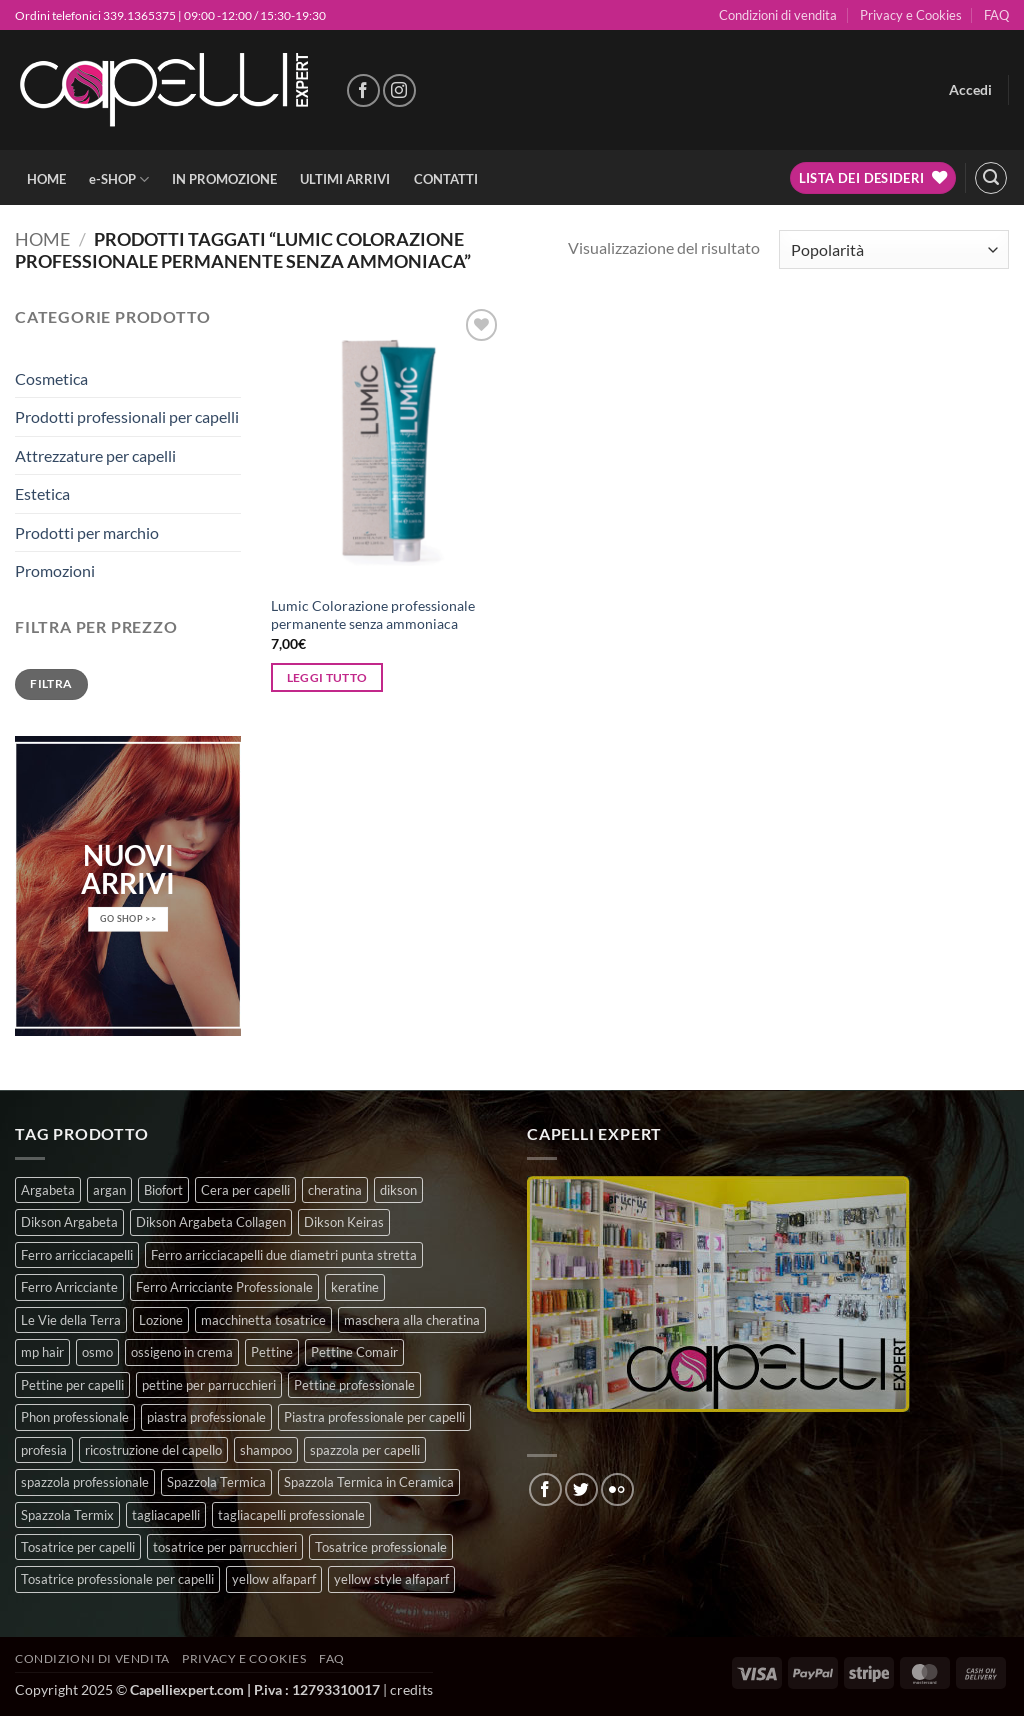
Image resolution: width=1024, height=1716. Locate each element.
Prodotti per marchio (87, 532)
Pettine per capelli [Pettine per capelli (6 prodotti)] (72, 1385)
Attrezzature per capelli (95, 455)
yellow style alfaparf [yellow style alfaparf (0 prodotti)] (391, 1579)
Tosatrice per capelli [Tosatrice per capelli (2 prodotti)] (78, 1547)
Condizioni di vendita (778, 15)
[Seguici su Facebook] (363, 90)
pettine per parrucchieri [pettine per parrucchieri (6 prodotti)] (209, 1385)
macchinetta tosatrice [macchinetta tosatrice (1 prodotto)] (263, 1320)
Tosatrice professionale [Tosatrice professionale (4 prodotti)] (381, 1547)
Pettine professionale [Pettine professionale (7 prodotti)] (354, 1385)
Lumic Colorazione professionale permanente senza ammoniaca (373, 615)
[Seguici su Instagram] (399, 90)
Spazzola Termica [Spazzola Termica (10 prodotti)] (216, 1482)
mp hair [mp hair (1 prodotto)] (42, 1352)
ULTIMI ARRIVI (345, 179)
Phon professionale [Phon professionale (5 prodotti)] (75, 1417)
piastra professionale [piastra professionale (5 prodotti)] (206, 1417)
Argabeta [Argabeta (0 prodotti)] (48, 1190)
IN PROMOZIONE (224, 179)
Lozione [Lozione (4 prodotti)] (161, 1320)
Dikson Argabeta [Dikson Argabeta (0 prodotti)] (69, 1222)
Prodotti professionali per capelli (127, 416)
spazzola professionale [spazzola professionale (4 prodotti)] (85, 1482)
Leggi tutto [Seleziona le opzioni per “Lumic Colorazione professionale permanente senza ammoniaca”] (327, 677)
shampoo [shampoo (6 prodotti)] (266, 1450)
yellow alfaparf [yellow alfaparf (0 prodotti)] (274, 1579)
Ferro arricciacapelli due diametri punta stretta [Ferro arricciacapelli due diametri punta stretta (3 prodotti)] (284, 1255)
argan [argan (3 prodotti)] (109, 1190)
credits (411, 1689)
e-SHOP (119, 179)
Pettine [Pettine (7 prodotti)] (272, 1352)
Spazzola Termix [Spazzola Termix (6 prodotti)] (67, 1515)
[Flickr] (617, 1489)
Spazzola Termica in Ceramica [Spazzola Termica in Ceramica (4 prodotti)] (369, 1482)
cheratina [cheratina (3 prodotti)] (335, 1190)
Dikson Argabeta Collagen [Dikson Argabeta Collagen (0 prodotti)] (211, 1222)
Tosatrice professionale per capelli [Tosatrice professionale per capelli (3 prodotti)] (117, 1579)
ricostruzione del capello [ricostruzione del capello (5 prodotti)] (153, 1450)
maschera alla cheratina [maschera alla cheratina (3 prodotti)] (412, 1320)
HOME (46, 179)
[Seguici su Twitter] (581, 1489)
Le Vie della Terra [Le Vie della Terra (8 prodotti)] (71, 1320)
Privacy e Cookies (911, 15)
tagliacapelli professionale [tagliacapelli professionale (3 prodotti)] (291, 1515)
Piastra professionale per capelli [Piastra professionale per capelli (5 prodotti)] (374, 1417)
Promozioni (55, 570)
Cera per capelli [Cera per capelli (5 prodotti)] (245, 1190)
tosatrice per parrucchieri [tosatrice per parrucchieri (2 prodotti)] (225, 1547)
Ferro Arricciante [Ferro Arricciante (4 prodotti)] (69, 1287)
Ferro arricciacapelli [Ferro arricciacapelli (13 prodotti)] (77, 1255)
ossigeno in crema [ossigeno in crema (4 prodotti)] (182, 1352)
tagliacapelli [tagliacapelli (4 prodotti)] (166, 1515)
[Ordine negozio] (894, 249)
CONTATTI (446, 179)
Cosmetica (51, 378)
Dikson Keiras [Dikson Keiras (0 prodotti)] (344, 1222)
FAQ (996, 15)
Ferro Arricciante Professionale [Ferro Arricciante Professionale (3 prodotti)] (224, 1287)
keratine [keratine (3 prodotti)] (355, 1287)
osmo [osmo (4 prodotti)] (97, 1352)
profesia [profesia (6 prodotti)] (44, 1450)
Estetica (42, 493)
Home (42, 239)
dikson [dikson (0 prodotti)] (398, 1190)
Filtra (51, 683)
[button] (970, 90)
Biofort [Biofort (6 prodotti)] (163, 1190)
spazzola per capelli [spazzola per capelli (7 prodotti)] (365, 1450)
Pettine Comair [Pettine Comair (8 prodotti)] (354, 1352)
